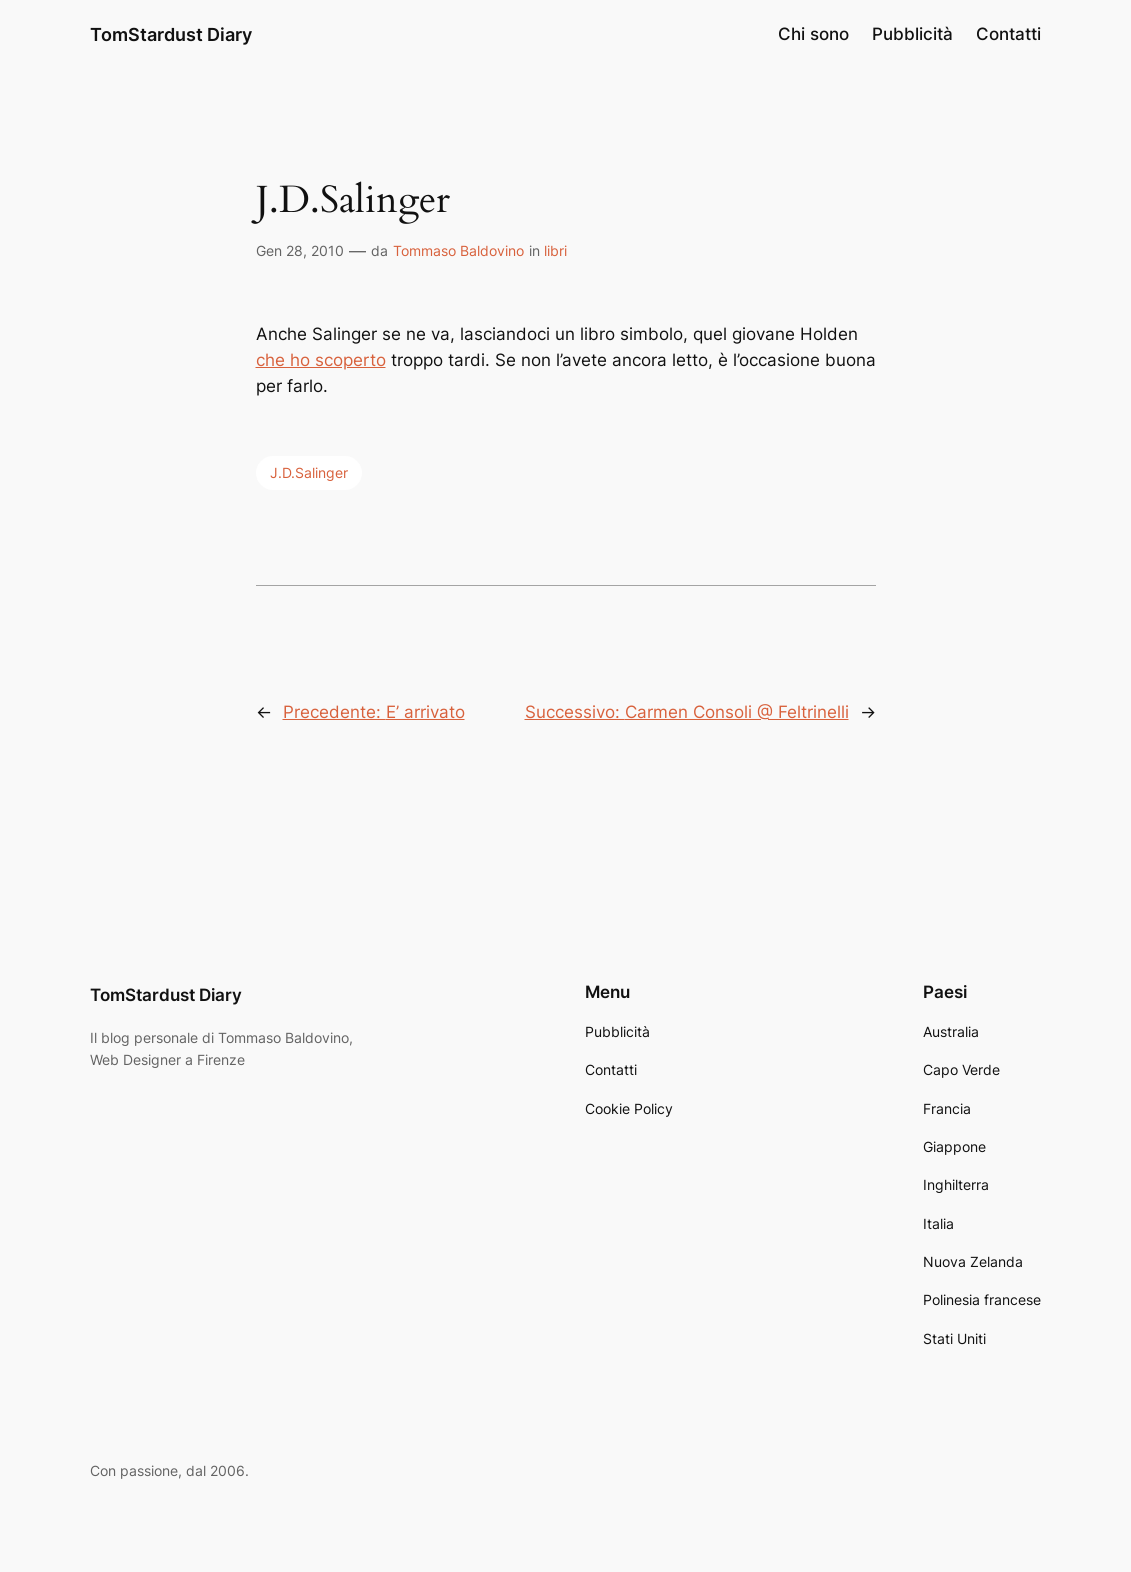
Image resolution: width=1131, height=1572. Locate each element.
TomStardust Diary (171, 34)
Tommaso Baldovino (458, 250)
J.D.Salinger (309, 472)
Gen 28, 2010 (300, 250)
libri (555, 250)
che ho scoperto (321, 360)
